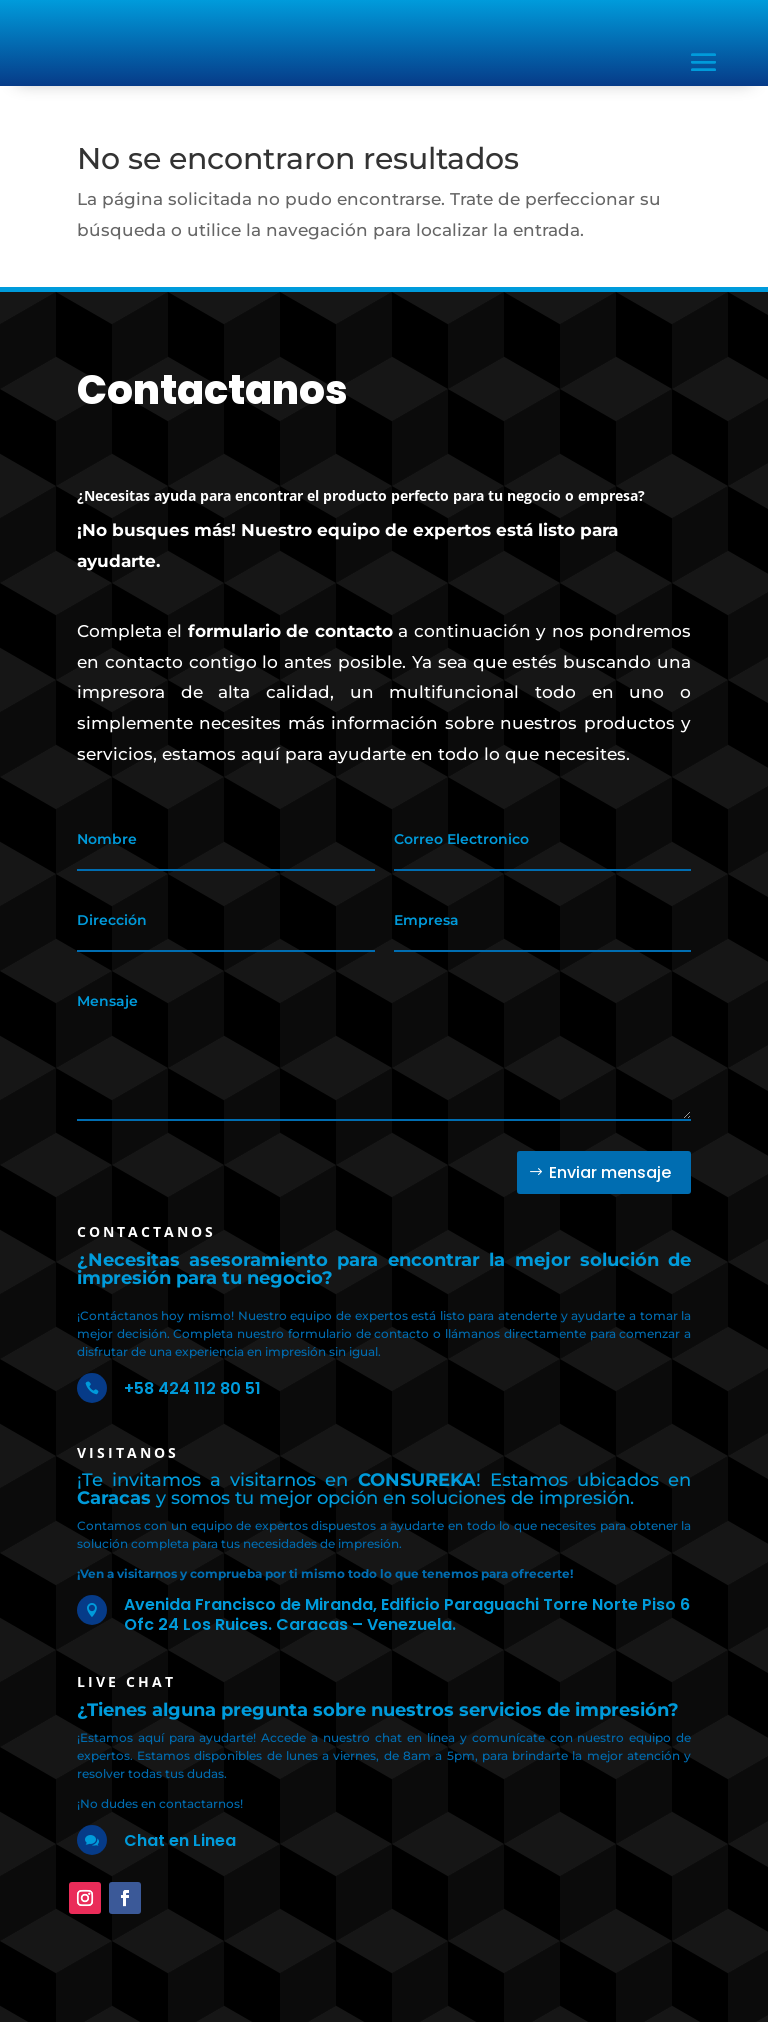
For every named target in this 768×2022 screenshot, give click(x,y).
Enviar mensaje (610, 1172)
